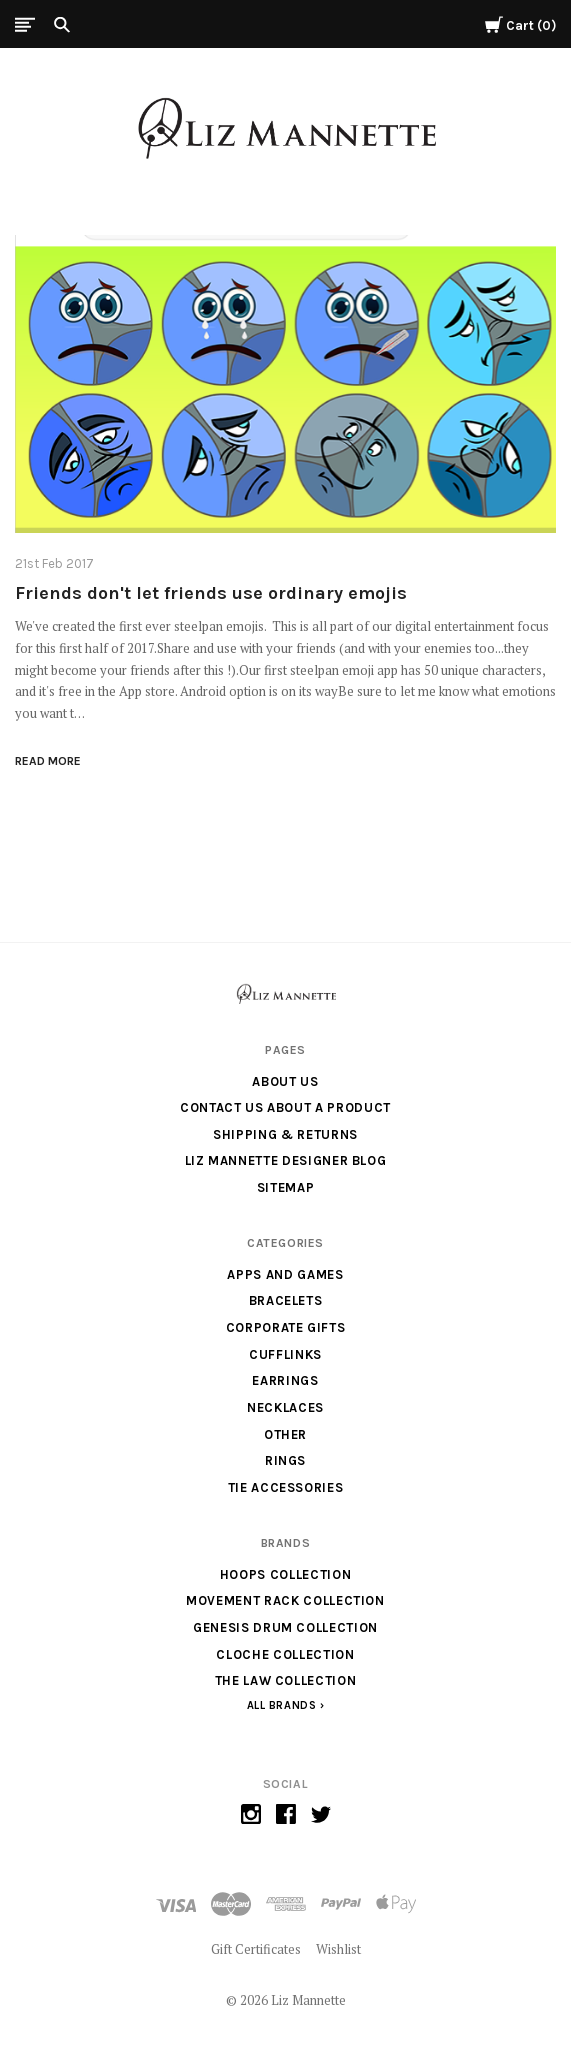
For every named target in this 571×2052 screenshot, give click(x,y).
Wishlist (338, 1949)
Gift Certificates (256, 1949)
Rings (285, 1460)
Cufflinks (285, 1354)
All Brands (282, 1705)
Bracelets (286, 1300)
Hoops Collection (285, 1574)
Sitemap (286, 1187)
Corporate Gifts (286, 1327)
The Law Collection (286, 1680)
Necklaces (285, 1407)
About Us (285, 1081)
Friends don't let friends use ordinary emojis (211, 593)
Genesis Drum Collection (285, 1627)
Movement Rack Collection (285, 1600)
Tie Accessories (286, 1487)
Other (285, 1434)
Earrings (285, 1380)
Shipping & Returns (285, 1134)
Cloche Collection (285, 1654)
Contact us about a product (285, 1107)
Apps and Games (285, 1274)
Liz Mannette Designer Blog (286, 1160)
